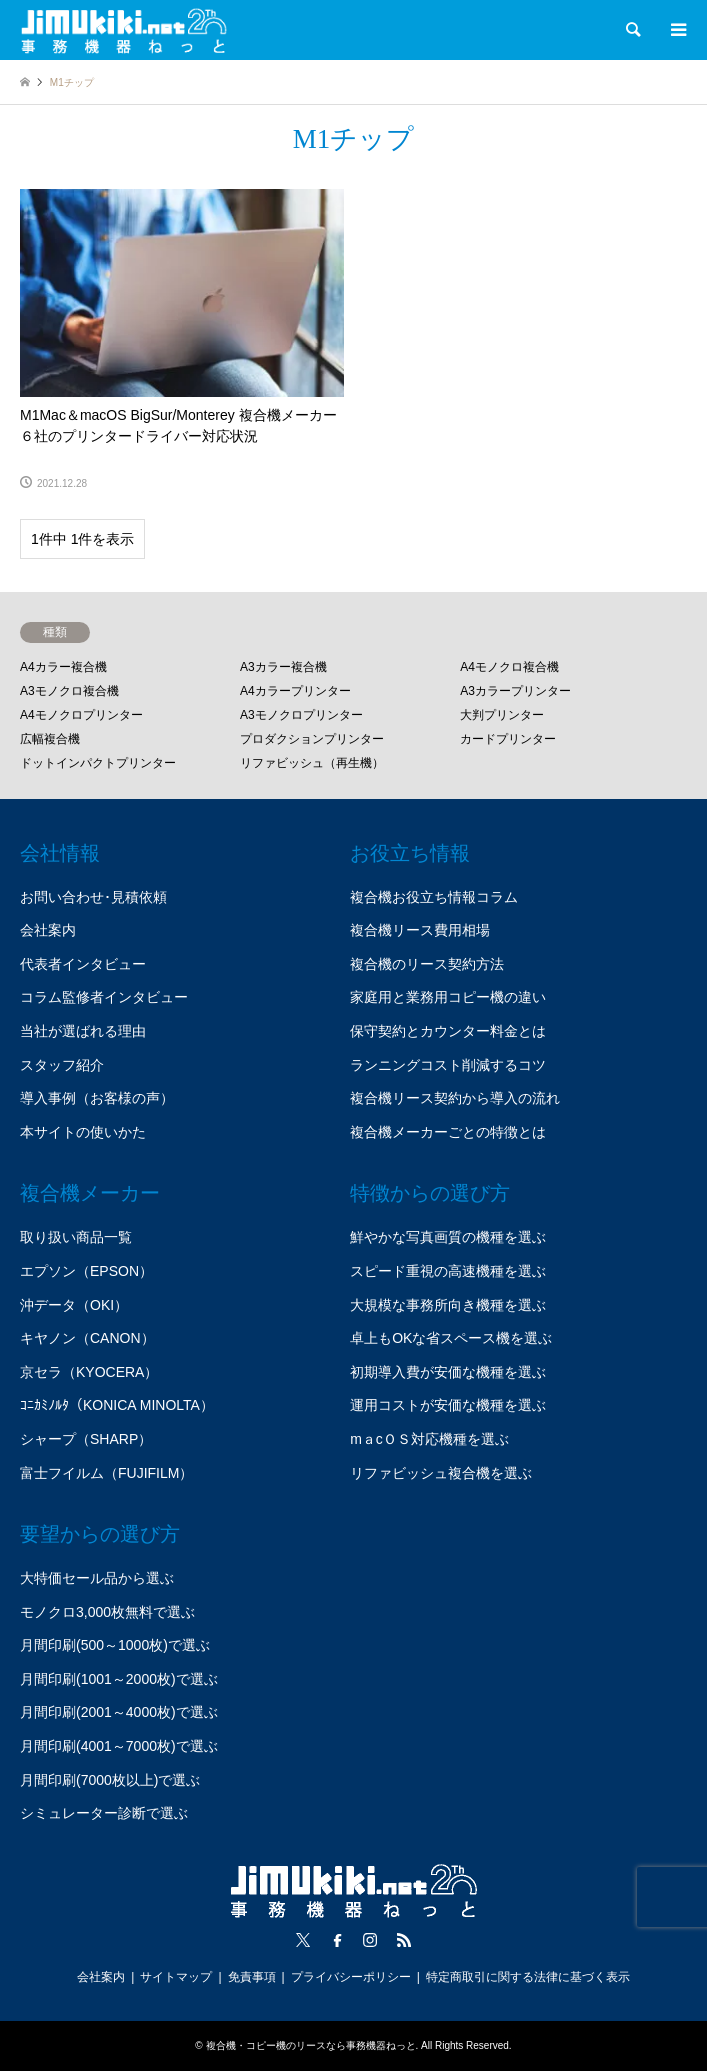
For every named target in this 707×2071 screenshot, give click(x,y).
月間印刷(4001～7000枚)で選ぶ (119, 1746)
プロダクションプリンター (312, 739)
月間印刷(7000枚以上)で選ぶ (110, 1780)
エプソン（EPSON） (86, 1271)
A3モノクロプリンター (301, 715)
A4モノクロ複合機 (509, 667)
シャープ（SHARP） (86, 1439)
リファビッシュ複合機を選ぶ (441, 1473)
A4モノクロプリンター (81, 715)
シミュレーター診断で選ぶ (104, 1813)
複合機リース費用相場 (420, 930)
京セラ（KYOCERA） (89, 1372)
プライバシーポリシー (351, 1977)
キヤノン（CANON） (87, 1338)
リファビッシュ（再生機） (312, 763)
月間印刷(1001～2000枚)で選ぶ (119, 1679)
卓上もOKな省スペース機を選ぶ (451, 1338)
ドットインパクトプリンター (98, 763)
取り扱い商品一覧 (76, 1237)
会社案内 (48, 930)
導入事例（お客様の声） (97, 1098)
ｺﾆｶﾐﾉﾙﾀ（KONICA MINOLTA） (117, 1405)
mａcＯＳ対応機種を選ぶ (429, 1439)
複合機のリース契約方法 (427, 964)
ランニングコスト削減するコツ (448, 1065)
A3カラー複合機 (283, 667)
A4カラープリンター (295, 691)
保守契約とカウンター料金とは (448, 1031)
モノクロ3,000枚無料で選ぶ (107, 1612)
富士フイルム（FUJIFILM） (106, 1473)
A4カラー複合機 (63, 667)
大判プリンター (502, 715)
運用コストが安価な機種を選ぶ (448, 1405)
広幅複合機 (50, 739)
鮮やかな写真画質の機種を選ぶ (448, 1237)
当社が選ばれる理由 (83, 1031)
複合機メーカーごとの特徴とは (448, 1132)
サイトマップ (176, 1977)
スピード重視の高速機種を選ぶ (448, 1271)
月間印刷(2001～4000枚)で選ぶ (119, 1712)
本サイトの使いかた (83, 1132)
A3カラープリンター (515, 691)
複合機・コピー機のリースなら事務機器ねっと (311, 2045)
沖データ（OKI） (74, 1305)
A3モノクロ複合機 (69, 691)
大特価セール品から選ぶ (97, 1578)
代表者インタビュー (83, 964)
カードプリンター (508, 739)
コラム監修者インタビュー (104, 997)
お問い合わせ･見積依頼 (93, 897)
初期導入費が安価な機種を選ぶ (448, 1372)
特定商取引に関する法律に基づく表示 (528, 1977)
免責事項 (252, 1977)
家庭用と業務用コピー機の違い (448, 997)
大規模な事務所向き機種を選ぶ (448, 1305)
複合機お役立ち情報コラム (434, 897)
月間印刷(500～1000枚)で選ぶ (115, 1645)
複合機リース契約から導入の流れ (455, 1098)
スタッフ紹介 (62, 1065)
